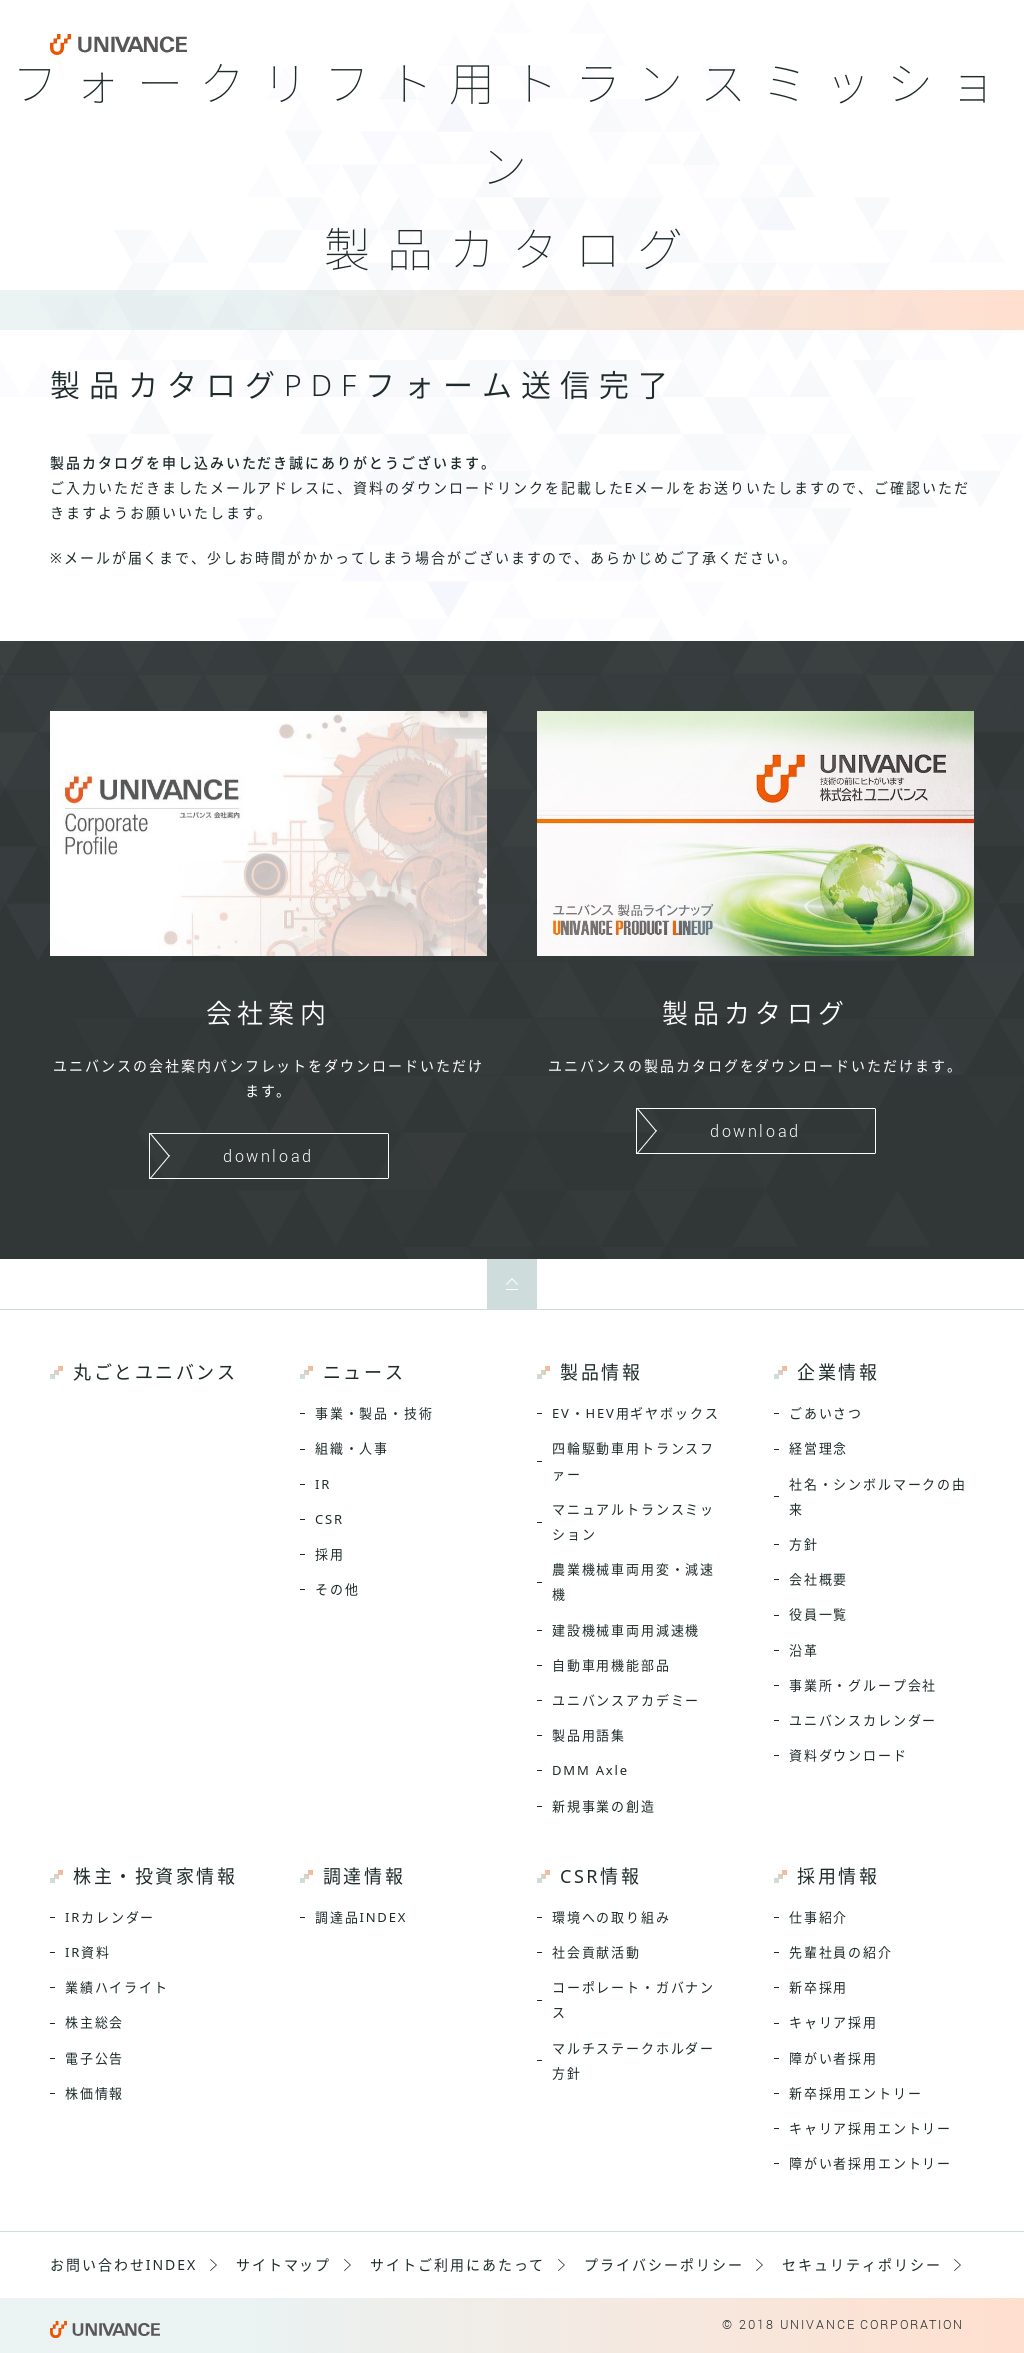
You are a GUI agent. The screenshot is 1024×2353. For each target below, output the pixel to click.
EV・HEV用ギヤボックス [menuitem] (635, 1413)
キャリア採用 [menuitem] (833, 2022)
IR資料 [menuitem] (88, 1952)
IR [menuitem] (323, 1484)
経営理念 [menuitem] (818, 1448)
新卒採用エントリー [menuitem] (855, 2093)
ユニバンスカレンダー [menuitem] (863, 1720)
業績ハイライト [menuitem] (117, 1987)
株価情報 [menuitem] (94, 2093)
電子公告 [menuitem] (94, 2058)
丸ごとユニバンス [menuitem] (155, 1372)
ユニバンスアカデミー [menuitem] (626, 1700)
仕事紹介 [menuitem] (818, 1917)
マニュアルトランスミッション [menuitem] (633, 1521)
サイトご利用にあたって (458, 2264)
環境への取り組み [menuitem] (611, 1917)
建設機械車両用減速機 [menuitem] (626, 1630)
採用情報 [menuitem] (838, 1876)
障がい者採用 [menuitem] (833, 2058)
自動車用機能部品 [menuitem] (611, 1665)
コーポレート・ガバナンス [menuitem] (633, 1999)
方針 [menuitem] (804, 1544)
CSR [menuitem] (329, 1519)
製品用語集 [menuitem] (589, 1735)
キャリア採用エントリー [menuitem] (870, 2128)
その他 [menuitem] (337, 1589)
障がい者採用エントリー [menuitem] (870, 2163)
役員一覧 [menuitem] (818, 1614)
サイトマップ (284, 2264)
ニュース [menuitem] (364, 1372)
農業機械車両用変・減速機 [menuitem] (633, 1581)
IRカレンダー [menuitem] (110, 1917)
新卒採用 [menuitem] (818, 1987)
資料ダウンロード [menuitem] (848, 1755)
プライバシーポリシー (664, 2264)
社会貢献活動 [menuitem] (596, 1952)
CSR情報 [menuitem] (600, 1876)
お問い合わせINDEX (123, 2264)
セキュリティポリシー (862, 2264)
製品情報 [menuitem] (601, 1372)
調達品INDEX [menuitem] (361, 1917)
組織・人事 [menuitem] (352, 1448)
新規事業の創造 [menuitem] (604, 1806)
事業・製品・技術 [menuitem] (374, 1413)
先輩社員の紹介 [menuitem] (841, 1952)
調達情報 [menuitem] (364, 1876)
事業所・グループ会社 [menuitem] (863, 1685)
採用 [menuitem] (330, 1554)
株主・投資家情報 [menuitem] (155, 1876)
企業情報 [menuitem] (838, 1372)
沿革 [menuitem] (804, 1650)
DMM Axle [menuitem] (590, 1770)
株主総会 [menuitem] (94, 2022)
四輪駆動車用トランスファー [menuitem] (633, 1460)
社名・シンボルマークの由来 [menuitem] (878, 1496)
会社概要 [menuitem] (818, 1579)
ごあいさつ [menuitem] (826, 1413)
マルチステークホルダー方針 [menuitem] (633, 2060)
